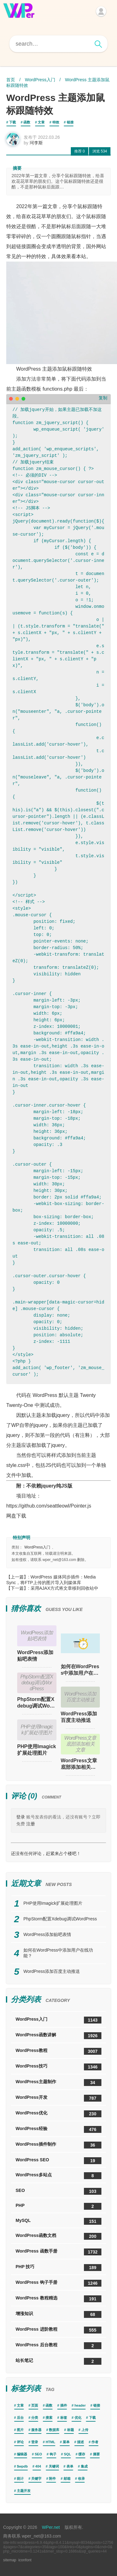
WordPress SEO (58, 2160)
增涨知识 (58, 2314)
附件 (52, 2478)
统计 (20, 2478)
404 (38, 2466)
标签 (63, 2417)
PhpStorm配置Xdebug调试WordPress (36, 1703)
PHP (58, 2206)
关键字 (36, 2478)
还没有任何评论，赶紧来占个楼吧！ (46, 1853)
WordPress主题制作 (58, 2082)
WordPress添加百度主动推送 (79, 1717)
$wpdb (22, 2466)
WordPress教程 (58, 2051)
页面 (34, 2405)
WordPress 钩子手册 (58, 2283)
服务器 (36, 2430)
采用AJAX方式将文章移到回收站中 (64, 1588)
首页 (10, 79)
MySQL (58, 2221)
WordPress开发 (58, 2098)
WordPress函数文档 (58, 2236)
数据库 (54, 2430)
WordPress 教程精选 (58, 2298)
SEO (58, 2191)
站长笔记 (58, 2361)
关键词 (54, 2466)
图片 (20, 2430)
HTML (50, 2442)
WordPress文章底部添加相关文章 (79, 1764)
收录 (81, 2478)
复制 (103, 397)
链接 (70, 122)
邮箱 (67, 2478)
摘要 (96, 2454)
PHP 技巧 (58, 2267)
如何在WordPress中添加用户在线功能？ (80, 1670)
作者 (94, 2442)
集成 (84, 2466)
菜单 (66, 2442)
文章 (41, 122)
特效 (55, 122)
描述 (80, 2442)
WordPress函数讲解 (58, 2035)
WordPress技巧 (58, 2066)
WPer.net (51, 2527)
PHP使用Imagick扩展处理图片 (36, 1750)
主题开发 (24, 2491)
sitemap (9, 2560)
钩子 (53, 2454)
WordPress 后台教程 (58, 2345)
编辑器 (22, 2454)
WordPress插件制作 (58, 2145)
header (80, 2405)
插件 (63, 2405)
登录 (20, 1816)
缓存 (81, 2454)
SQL (67, 2454)
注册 (30, 1823)
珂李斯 (36, 142)
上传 (84, 2430)
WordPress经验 (58, 2129)
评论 (20, 2442)
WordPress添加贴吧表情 (35, 1656)
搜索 (49, 2417)
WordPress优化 (58, 2113)
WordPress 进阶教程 (58, 2330)
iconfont (25, 2560)
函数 (26, 122)
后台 (20, 2417)
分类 (34, 2417)
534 (99, 151)
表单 (69, 2466)
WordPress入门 (40, 79)
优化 (78, 2417)
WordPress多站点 (58, 2175)
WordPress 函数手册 (58, 2251)
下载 (12, 122)
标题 (70, 2430)
